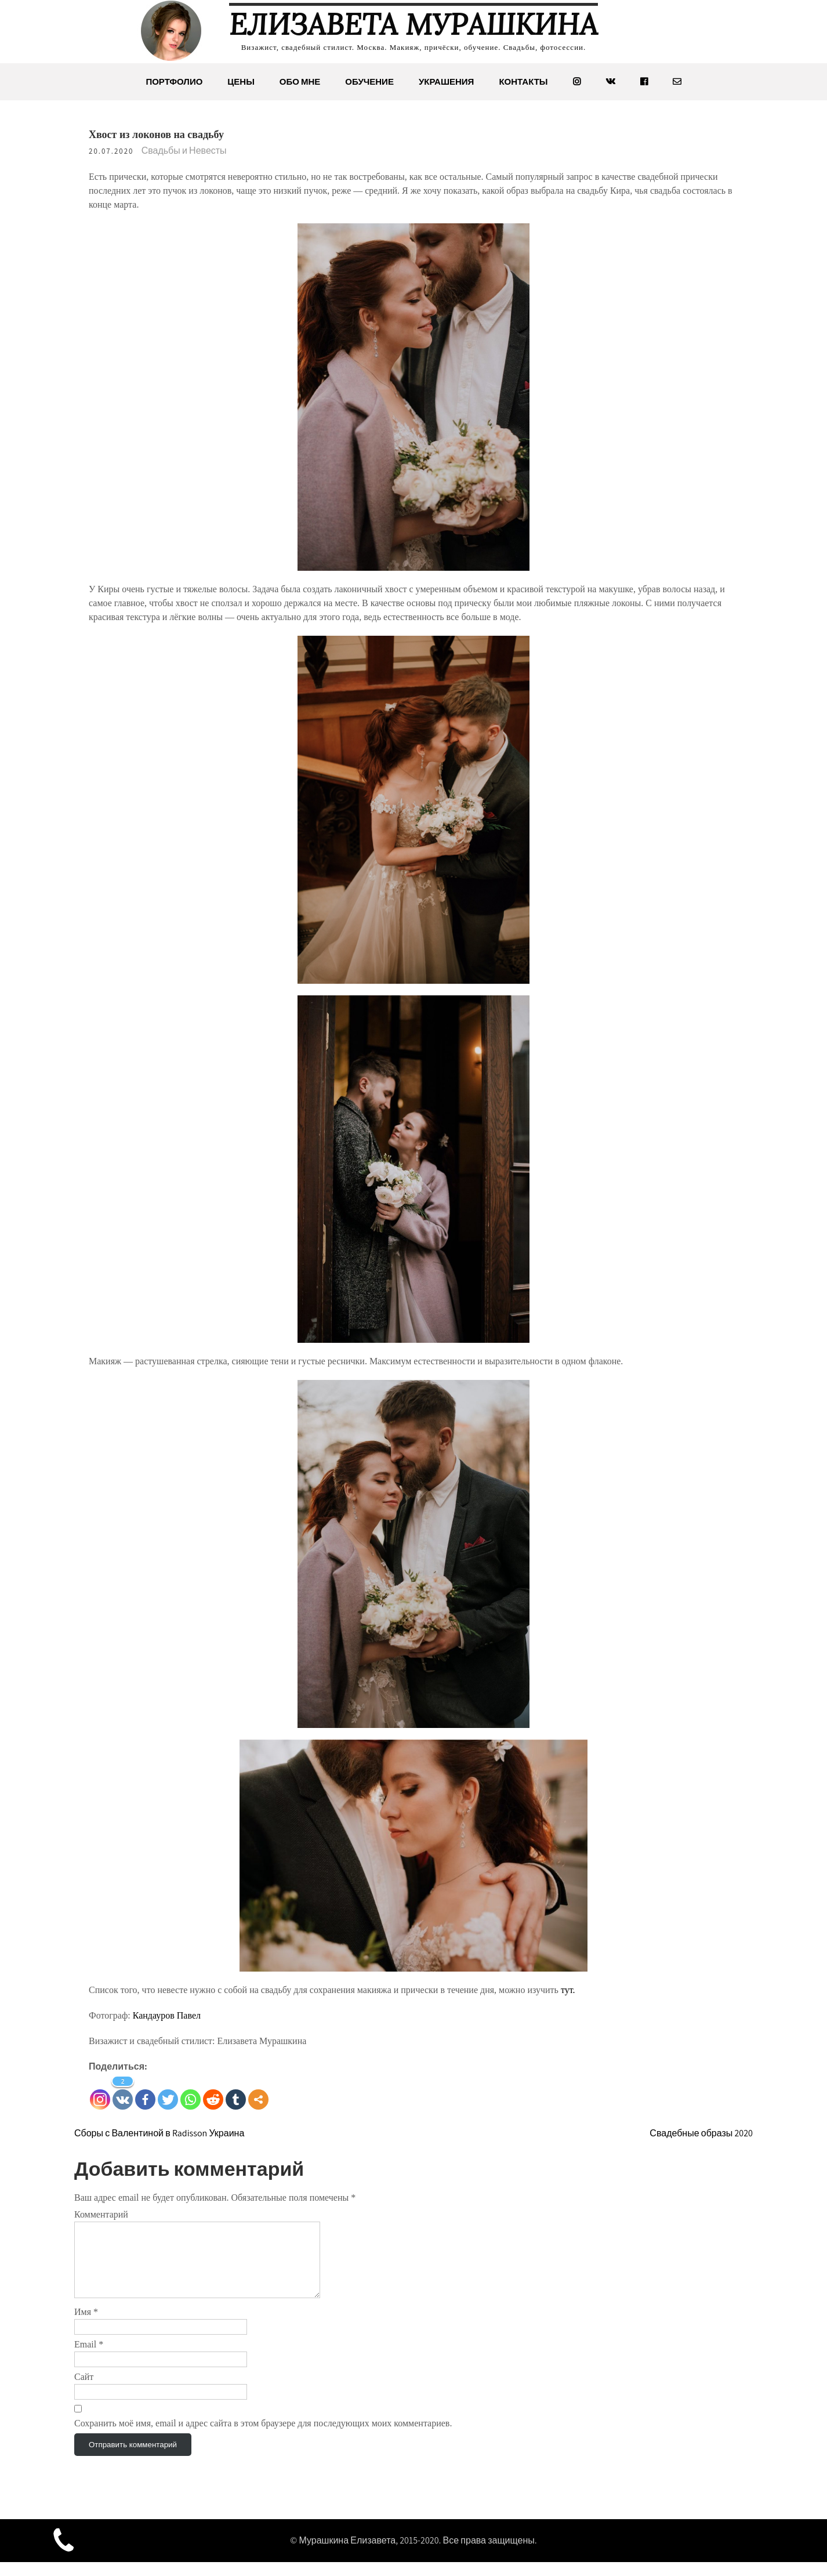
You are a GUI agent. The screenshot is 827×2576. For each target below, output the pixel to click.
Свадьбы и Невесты (184, 150)
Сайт (83, 2391)
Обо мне (300, 81)
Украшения (446, 81)
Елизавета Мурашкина (413, 24)
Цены (240, 81)
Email (88, 2358)
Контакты (523, 81)
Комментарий (101, 2214)
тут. (568, 1990)
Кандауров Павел (168, 2015)
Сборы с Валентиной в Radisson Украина (159, 2133)
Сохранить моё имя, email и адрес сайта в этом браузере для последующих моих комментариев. (263, 2437)
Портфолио (174, 81)
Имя (86, 2326)
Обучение (369, 81)
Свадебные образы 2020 (701, 2133)
